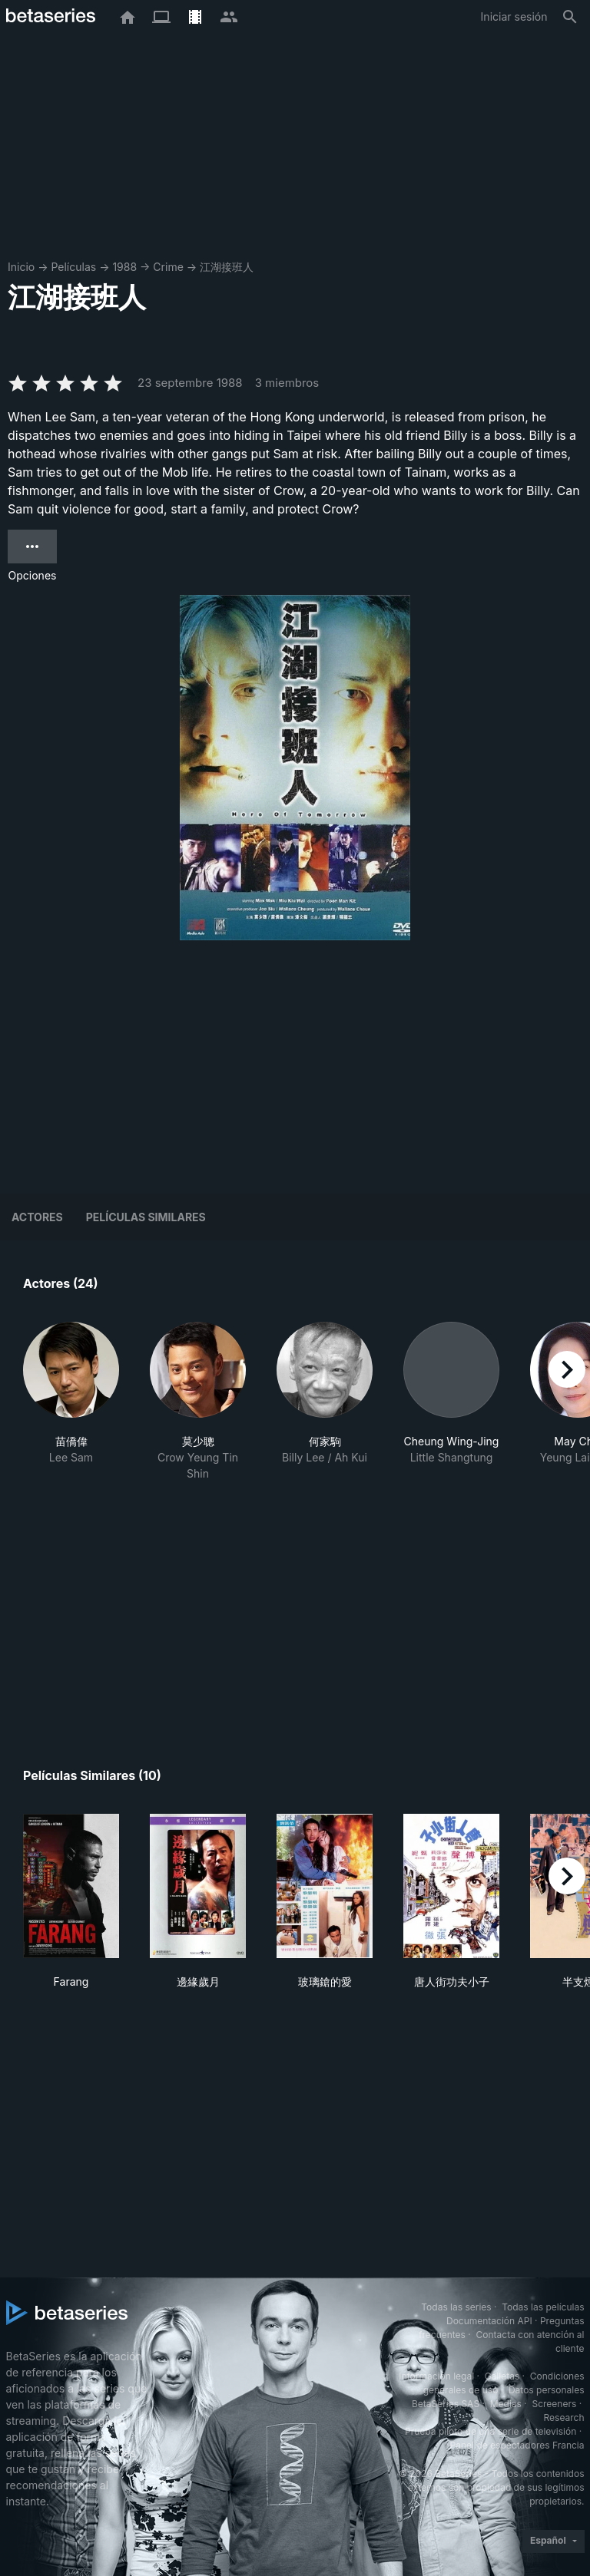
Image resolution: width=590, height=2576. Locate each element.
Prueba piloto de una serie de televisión (490, 2431)
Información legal (436, 2376)
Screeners (554, 2403)
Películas (73, 266)
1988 (124, 266)
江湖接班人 (227, 266)
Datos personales (547, 2390)
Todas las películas (543, 2307)
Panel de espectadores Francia (517, 2445)
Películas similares (146, 1217)
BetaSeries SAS (445, 2403)
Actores (37, 1217)
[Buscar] (570, 17)
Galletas (502, 2376)
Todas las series (456, 2307)
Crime (168, 266)
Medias (506, 2403)
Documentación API (489, 2321)
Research (564, 2417)
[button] (71, 1401)
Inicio (21, 266)
